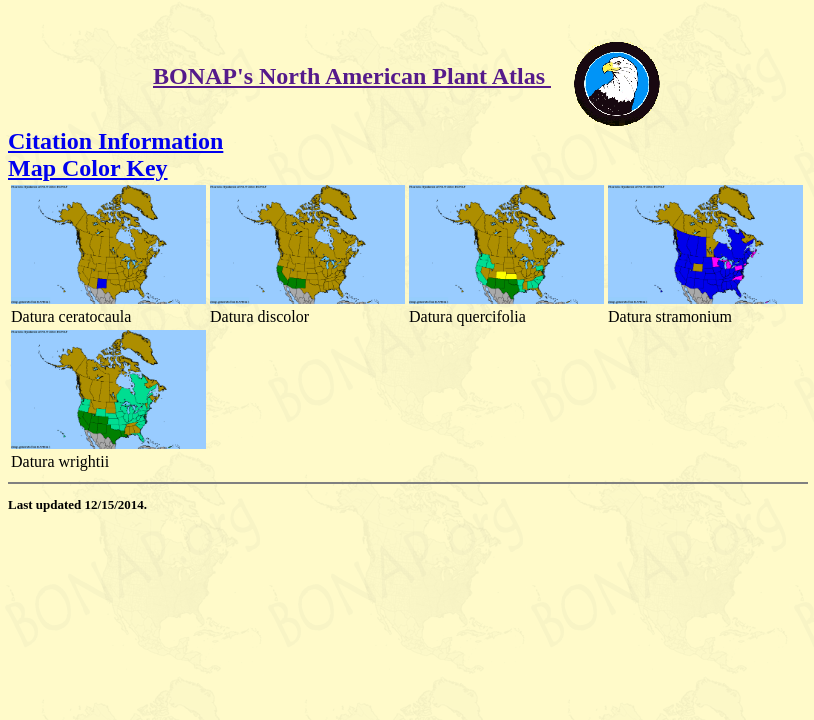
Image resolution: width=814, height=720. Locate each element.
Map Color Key (88, 168)
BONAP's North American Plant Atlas (352, 76)
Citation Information (115, 141)
